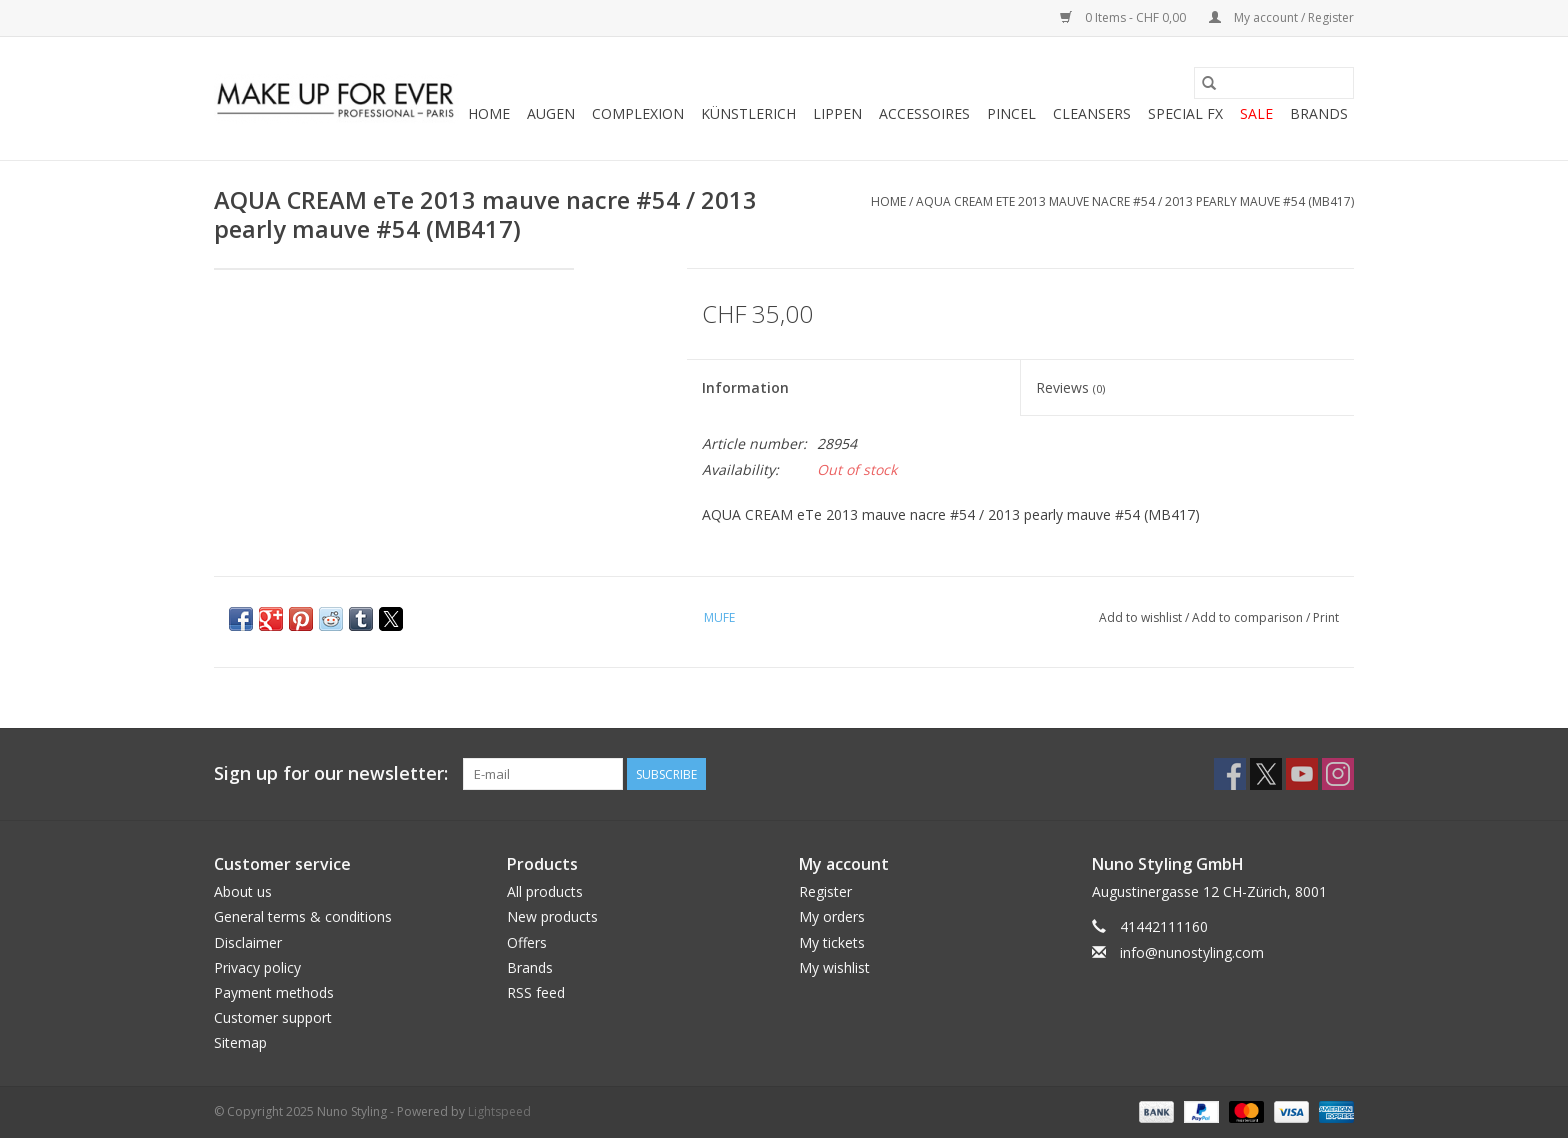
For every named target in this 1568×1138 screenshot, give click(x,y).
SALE (1256, 113)
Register (825, 891)
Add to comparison (1249, 617)
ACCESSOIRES (924, 113)
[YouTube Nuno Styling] (1302, 774)
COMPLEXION (638, 113)
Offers (527, 942)
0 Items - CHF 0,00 (1124, 17)
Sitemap (240, 1042)
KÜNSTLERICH (748, 113)
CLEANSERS (1092, 113)
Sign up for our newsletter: (331, 773)
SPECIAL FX (1185, 113)
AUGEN (551, 113)
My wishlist (834, 967)
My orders (832, 916)
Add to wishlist (1142, 617)
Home (489, 113)
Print (1326, 617)
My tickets (832, 942)
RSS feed (536, 992)
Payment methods (274, 992)
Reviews (1070, 387)
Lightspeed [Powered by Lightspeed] (499, 1111)
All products (545, 891)
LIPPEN (837, 113)
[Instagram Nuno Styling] (1338, 774)
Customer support (273, 1017)
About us (243, 891)
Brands (1319, 113)
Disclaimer (248, 942)
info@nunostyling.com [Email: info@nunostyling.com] (1192, 952)
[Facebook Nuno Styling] (1230, 774)
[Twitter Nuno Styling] (1266, 774)
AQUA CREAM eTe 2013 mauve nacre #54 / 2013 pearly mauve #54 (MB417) (1135, 201)
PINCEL (1011, 113)
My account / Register (1281, 17)
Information (745, 387)
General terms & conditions (303, 916)
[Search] (1274, 83)
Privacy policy (257, 967)
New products (552, 916)
